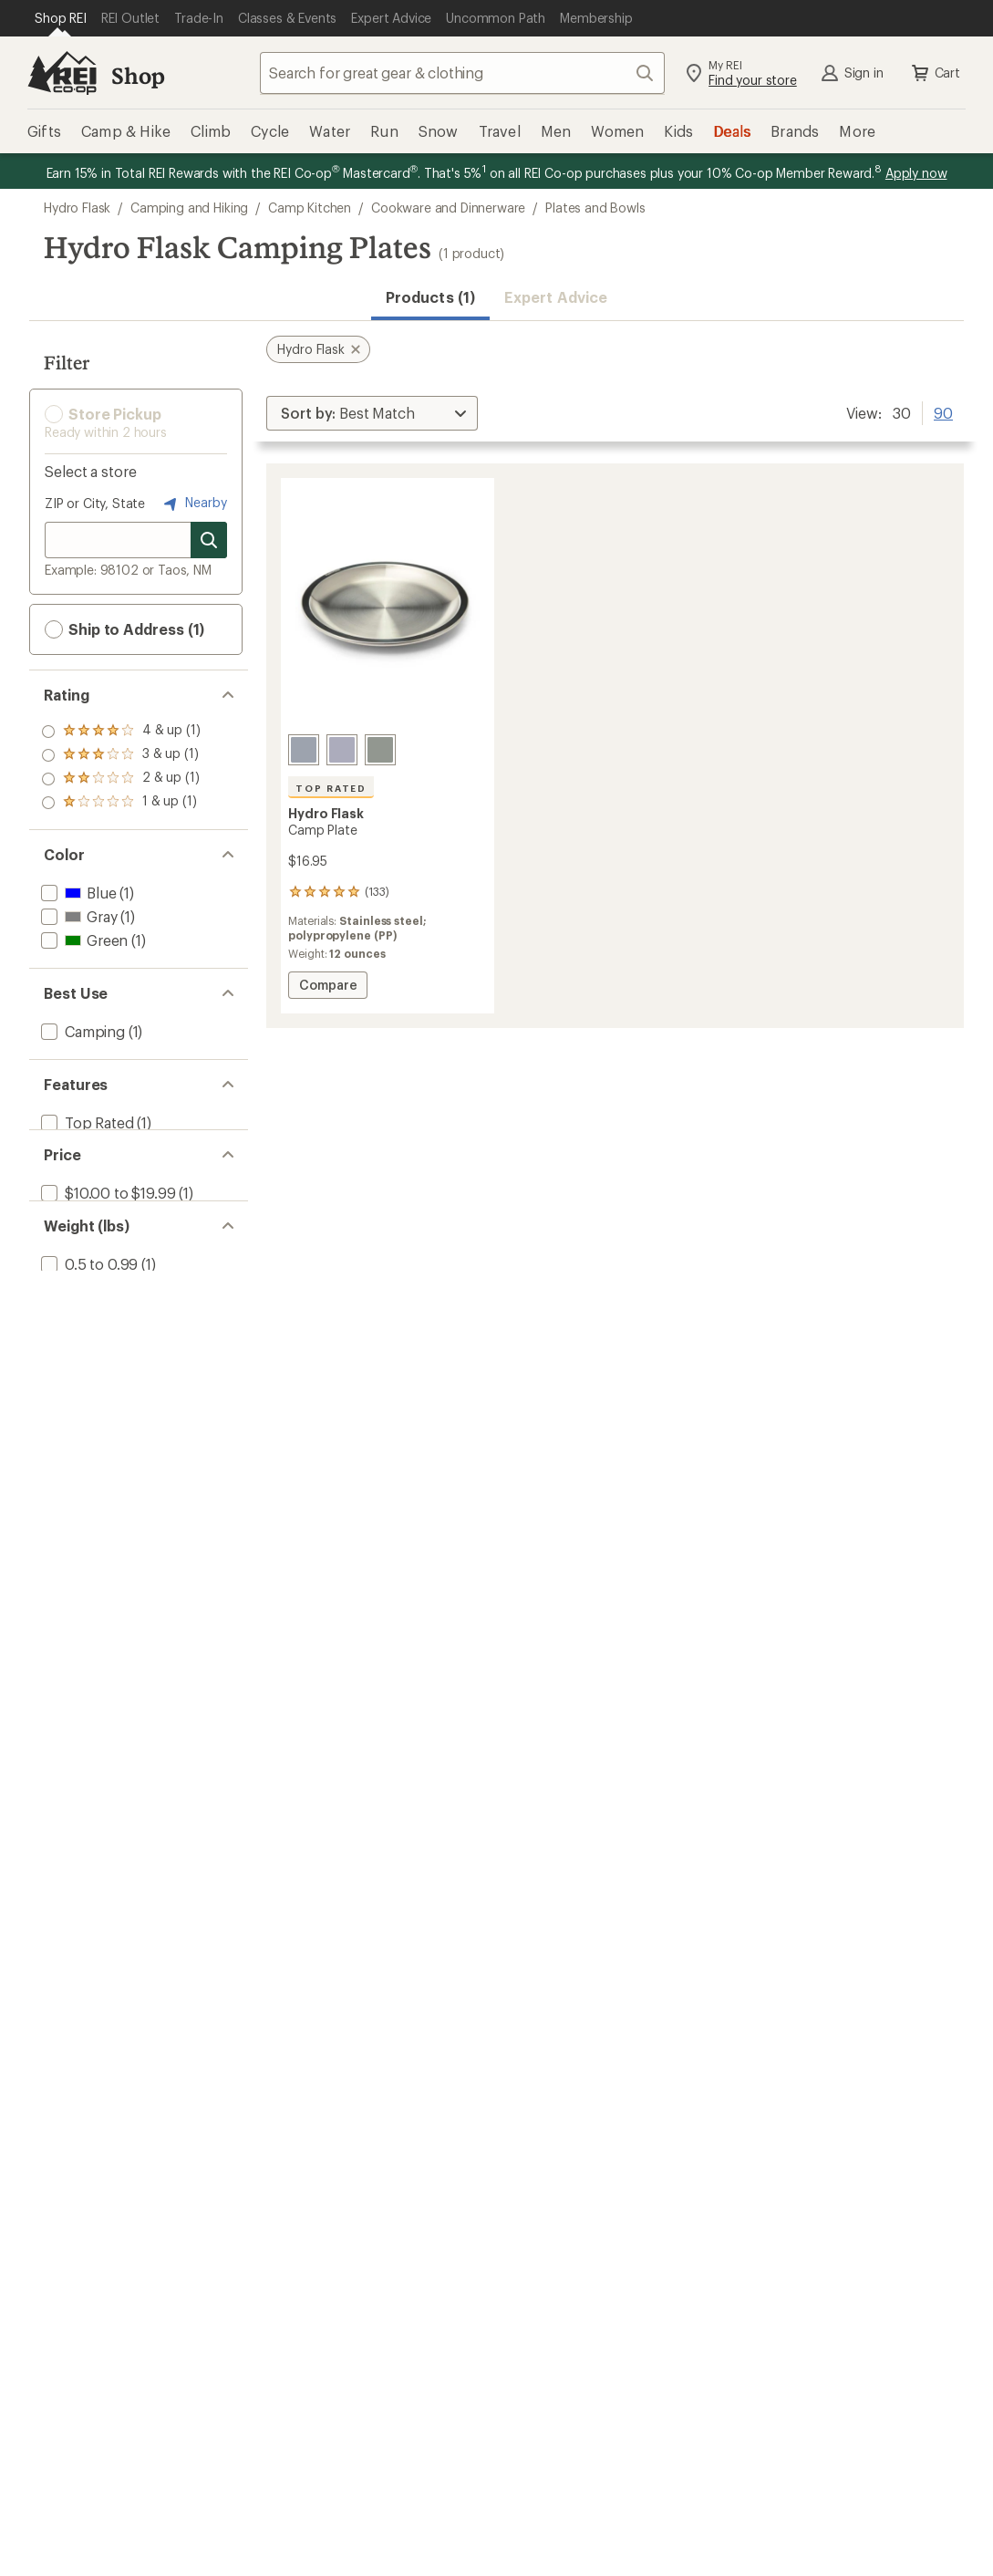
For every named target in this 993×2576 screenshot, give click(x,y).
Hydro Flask (77, 207)
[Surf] (303, 749)
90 (943, 411)
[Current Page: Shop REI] (60, 18)
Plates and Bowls (595, 207)
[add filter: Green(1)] (82, 940)
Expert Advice (555, 297)
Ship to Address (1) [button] (124, 629)
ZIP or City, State (95, 503)
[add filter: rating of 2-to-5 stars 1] (121, 779)
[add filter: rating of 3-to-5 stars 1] (121, 755)
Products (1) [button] (430, 297)
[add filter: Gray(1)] (77, 916)
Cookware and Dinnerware (448, 207)
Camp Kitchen (309, 207)
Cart (934, 73)
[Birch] (341, 749)
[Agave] (380, 749)
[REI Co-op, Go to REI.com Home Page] (62, 73)
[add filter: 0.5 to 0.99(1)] (87, 1305)
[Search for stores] (209, 540)
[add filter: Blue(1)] (76, 892)
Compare (327, 987)
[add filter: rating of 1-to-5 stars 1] (121, 803)
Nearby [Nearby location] (193, 503)
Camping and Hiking (189, 207)
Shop (137, 75)
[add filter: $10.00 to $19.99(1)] (106, 1213)
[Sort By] (372, 413)
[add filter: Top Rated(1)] (85, 1122)
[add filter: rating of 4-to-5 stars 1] (121, 731)
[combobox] (462, 73)
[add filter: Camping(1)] (81, 1031)
